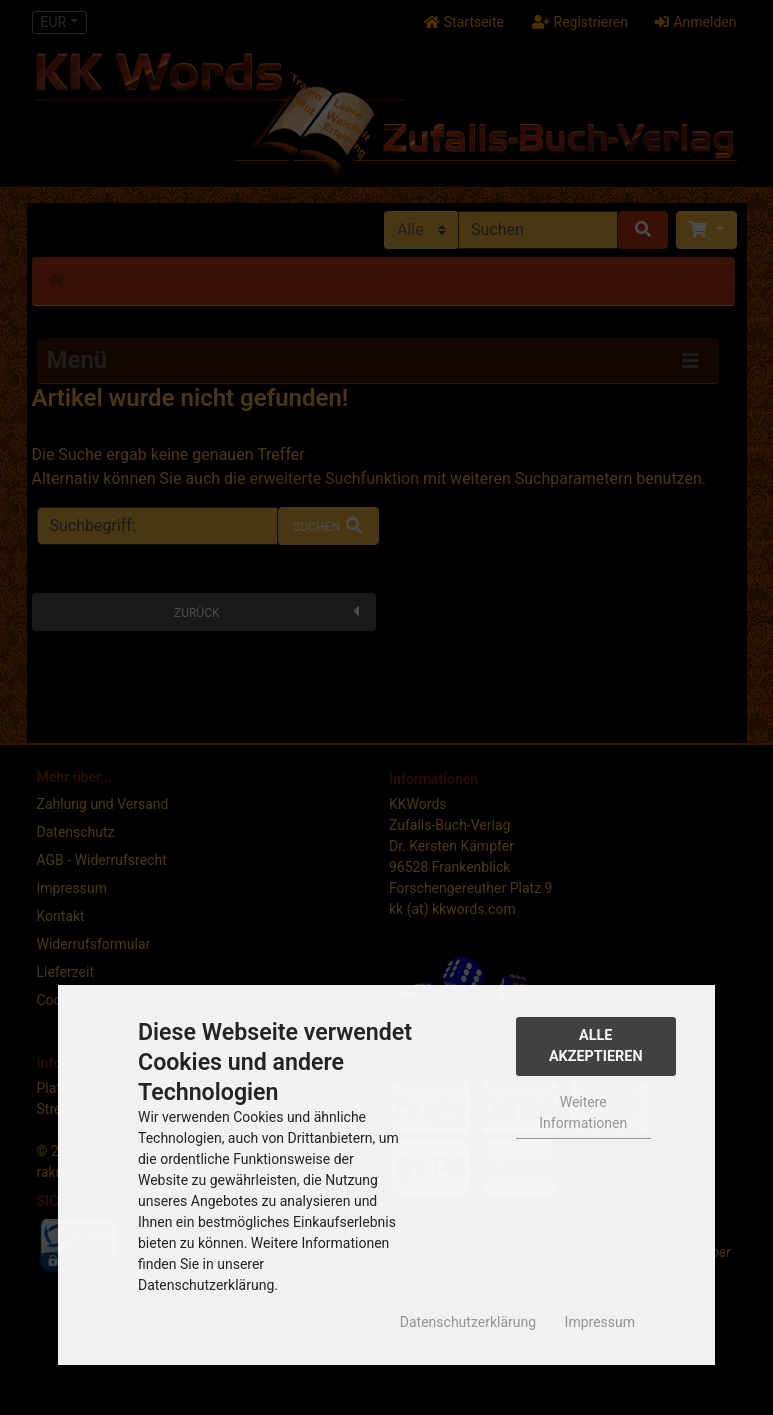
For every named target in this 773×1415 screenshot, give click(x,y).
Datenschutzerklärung (468, 1322)
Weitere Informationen (583, 1112)
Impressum (600, 1322)
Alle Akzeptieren (596, 1046)
